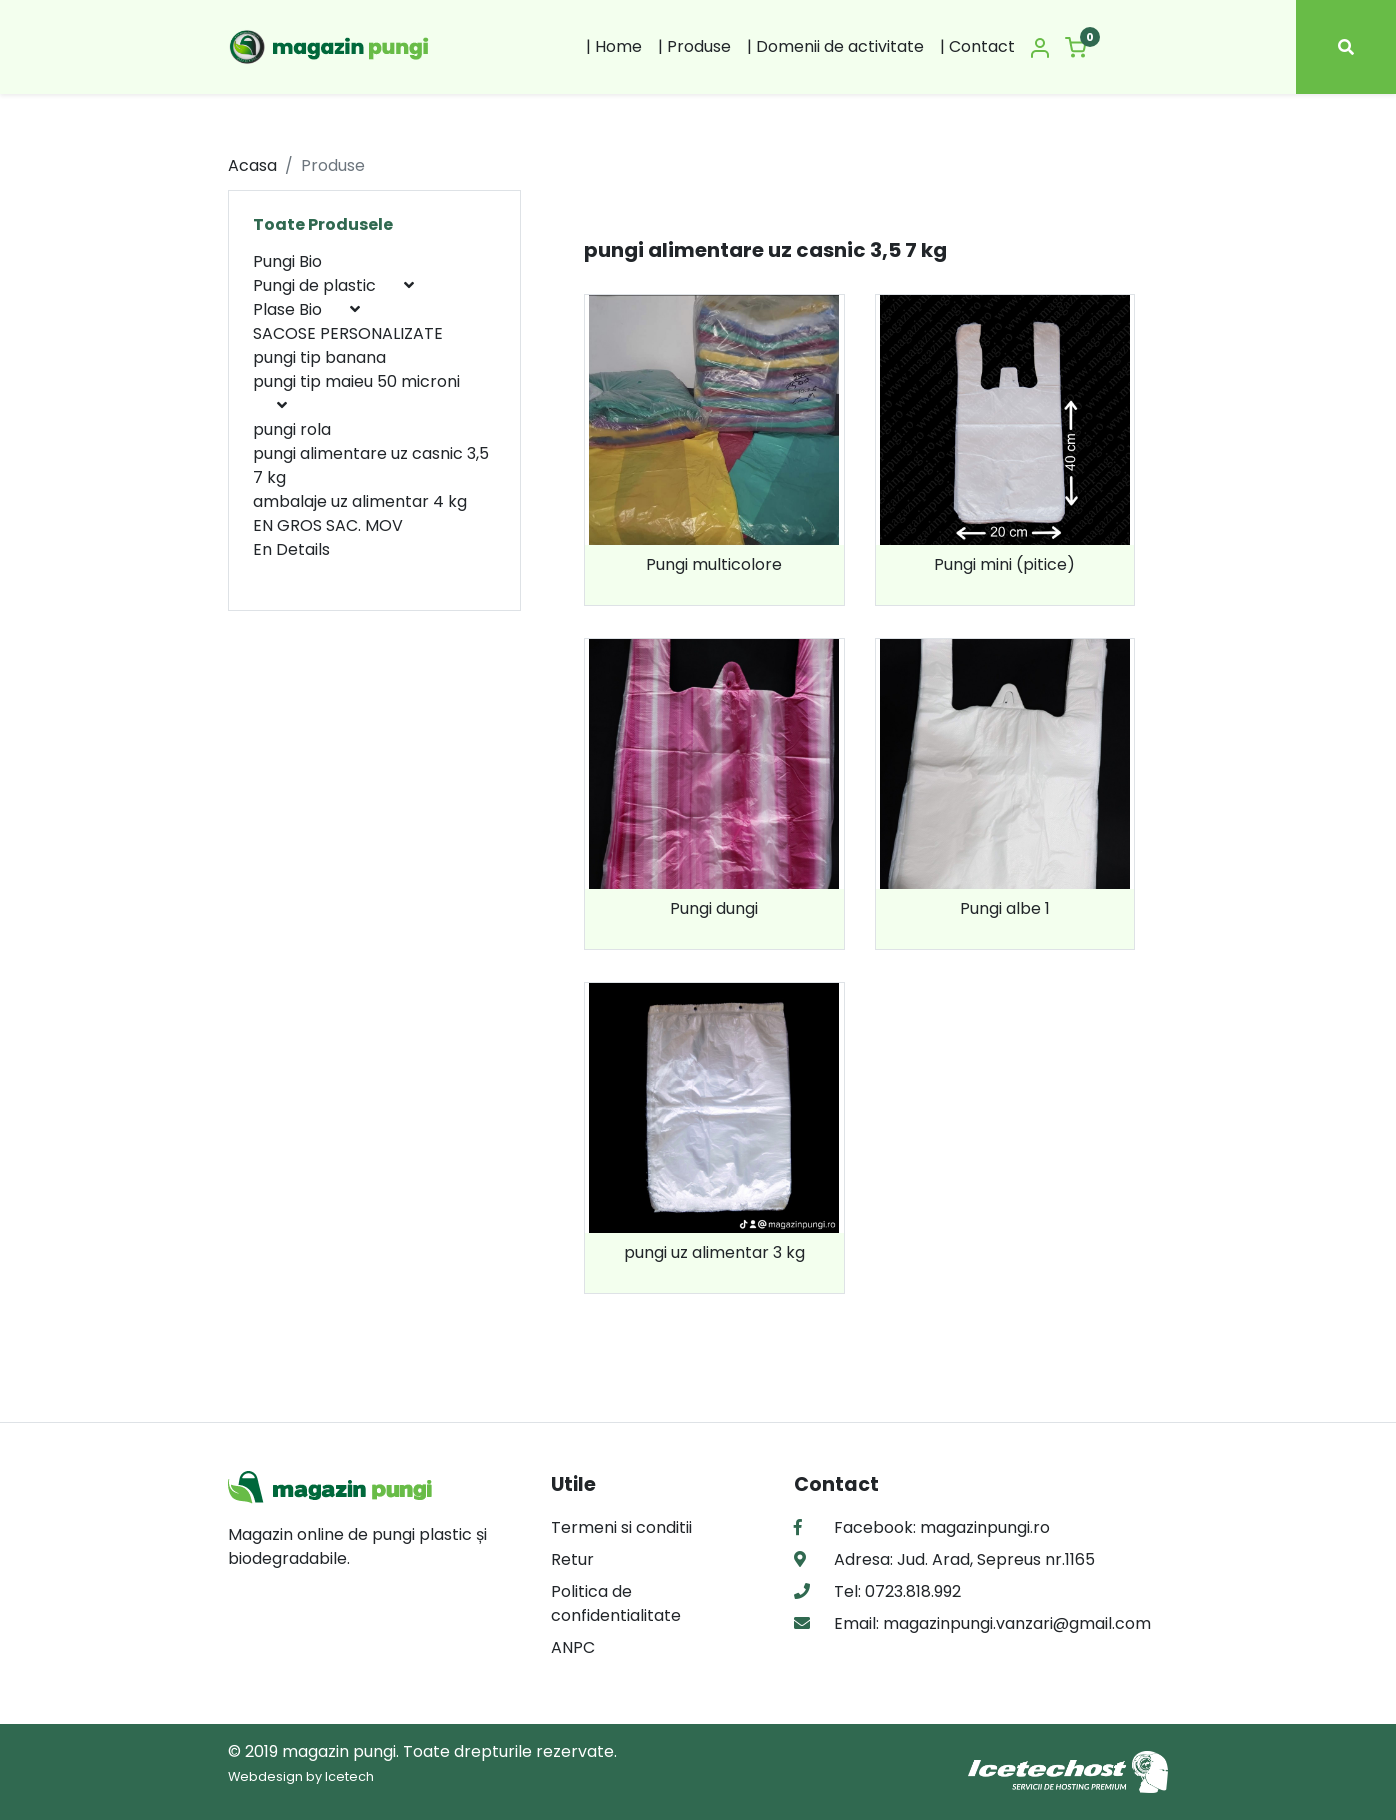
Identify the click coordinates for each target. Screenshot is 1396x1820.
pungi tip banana (319, 357)
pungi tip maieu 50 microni (356, 381)
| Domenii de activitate (835, 46)
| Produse (694, 46)
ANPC (573, 1647)
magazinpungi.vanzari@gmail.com (1015, 1623)
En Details (291, 549)
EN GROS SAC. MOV (328, 525)
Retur (572, 1559)
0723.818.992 (911, 1591)
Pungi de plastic (316, 285)
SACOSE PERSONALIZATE (348, 333)
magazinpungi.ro (985, 1527)
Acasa (252, 165)
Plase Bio (289, 309)
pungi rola (292, 429)
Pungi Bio (287, 261)
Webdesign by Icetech (301, 1776)
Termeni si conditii (621, 1527)
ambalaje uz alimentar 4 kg (360, 501)
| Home (614, 46)
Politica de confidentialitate (616, 1603)
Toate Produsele (323, 224)
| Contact (977, 46)
